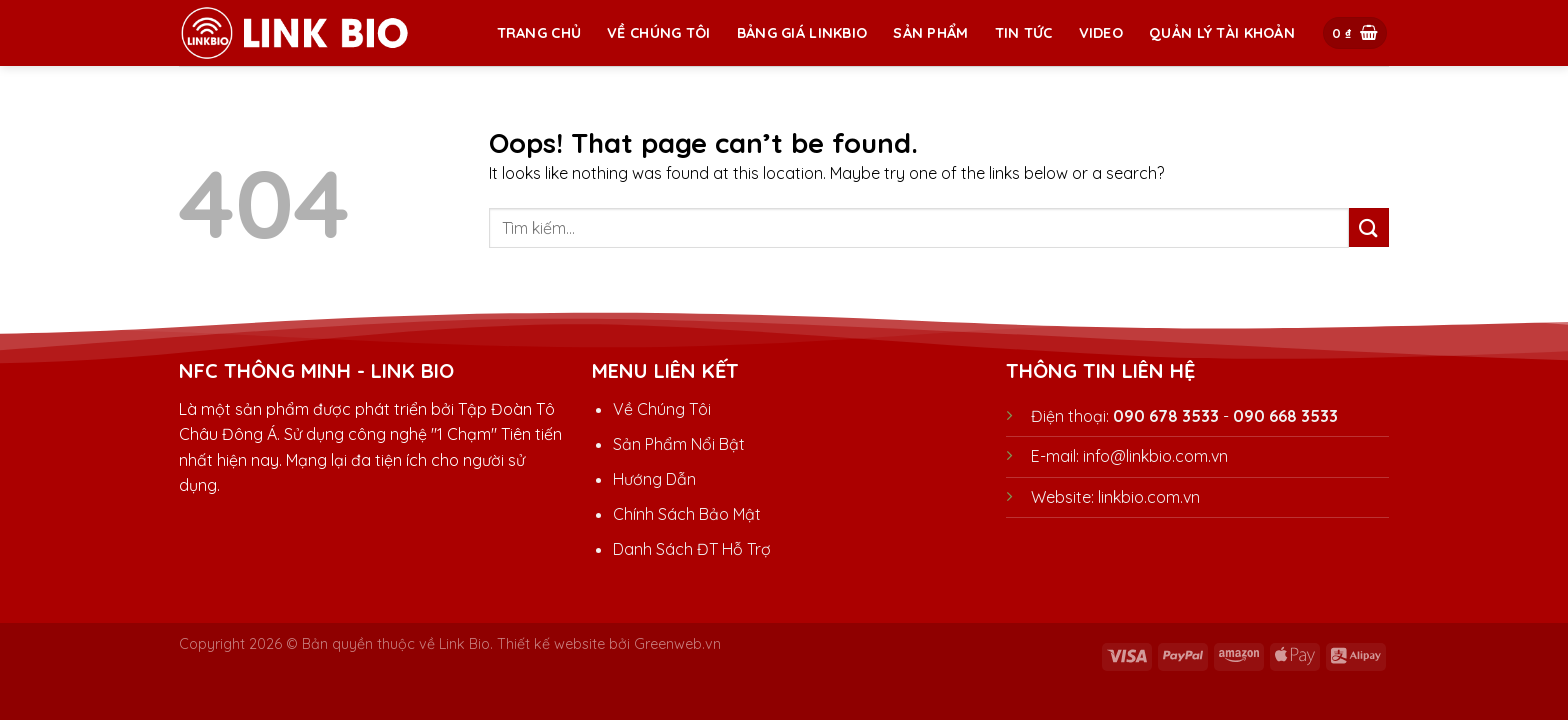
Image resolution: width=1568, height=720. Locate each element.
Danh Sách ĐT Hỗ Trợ (692, 549)
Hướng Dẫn (654, 479)
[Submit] (1369, 227)
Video (1101, 33)
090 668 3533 (1285, 416)
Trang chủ (539, 33)
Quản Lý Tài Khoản (1222, 33)
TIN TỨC (1024, 33)
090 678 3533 (1166, 416)
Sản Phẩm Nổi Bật (679, 444)
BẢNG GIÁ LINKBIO (802, 33)
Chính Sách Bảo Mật (687, 514)
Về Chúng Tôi (658, 33)
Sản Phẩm (930, 33)
